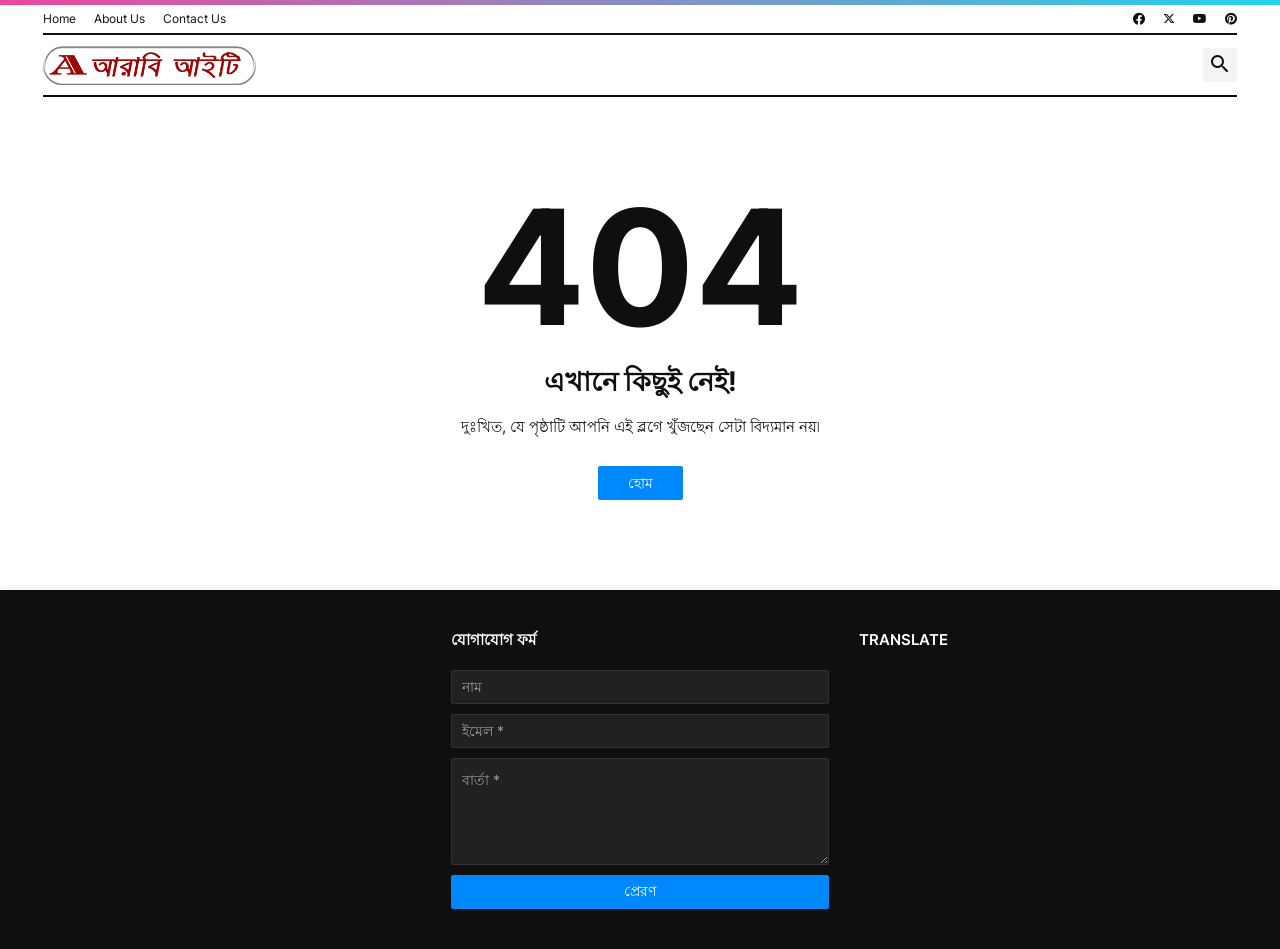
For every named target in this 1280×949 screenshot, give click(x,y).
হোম (640, 482)
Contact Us (194, 18)
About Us (119, 18)
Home (59, 18)
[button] (1220, 65)
